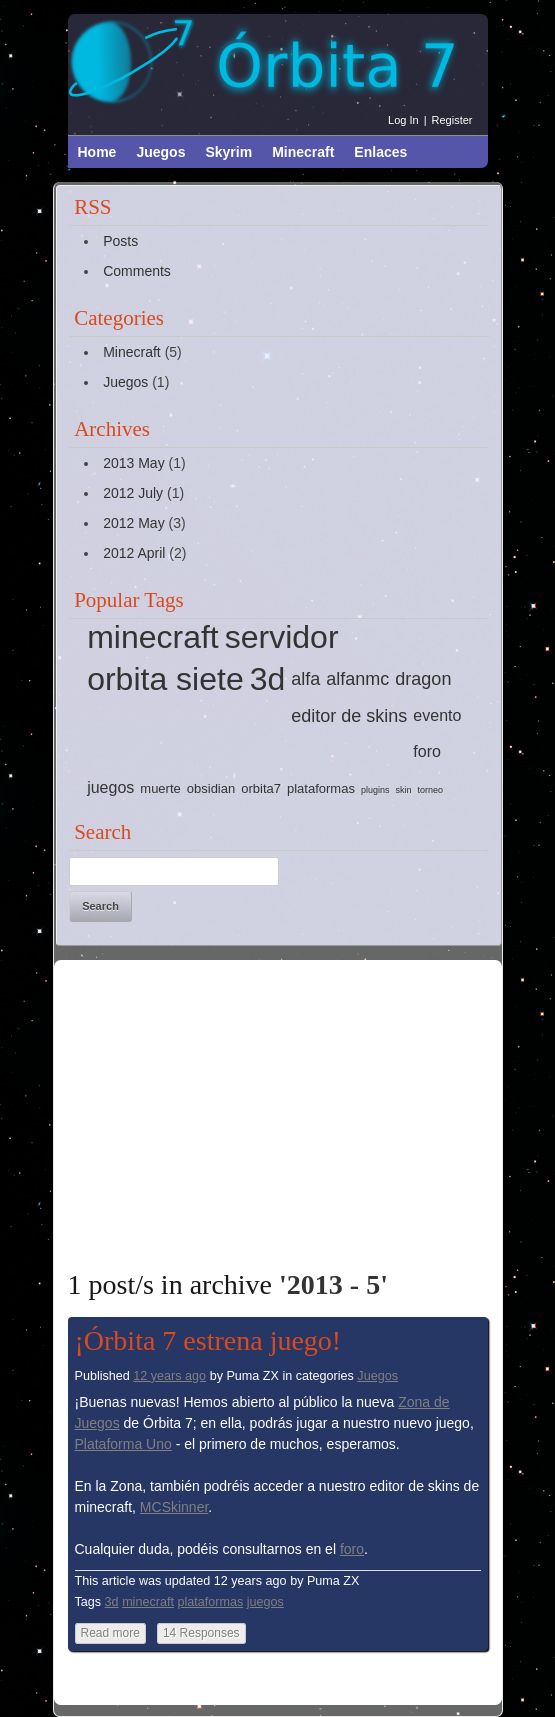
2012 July (133, 493)
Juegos (160, 152)
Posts (120, 241)
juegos (110, 787)
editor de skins (349, 716)
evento (437, 715)
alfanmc (357, 679)
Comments (137, 271)
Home (97, 152)
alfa (305, 679)
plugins (375, 790)
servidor (282, 637)
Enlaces (380, 152)
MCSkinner (174, 1507)
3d (268, 679)
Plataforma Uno (123, 1444)
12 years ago (169, 1376)
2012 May (133, 523)
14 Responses (201, 1633)
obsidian (211, 788)
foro (427, 751)
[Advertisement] (311, 1114)
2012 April (134, 553)
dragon (423, 679)
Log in (403, 120)
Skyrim (228, 152)
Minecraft (303, 152)
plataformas (321, 788)
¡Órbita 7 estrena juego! (208, 1340)
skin (403, 790)
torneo (430, 790)
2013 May (133, 463)
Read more (110, 1633)
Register (452, 120)
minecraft (153, 637)
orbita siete (165, 679)
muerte (160, 788)
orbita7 (261, 788)
